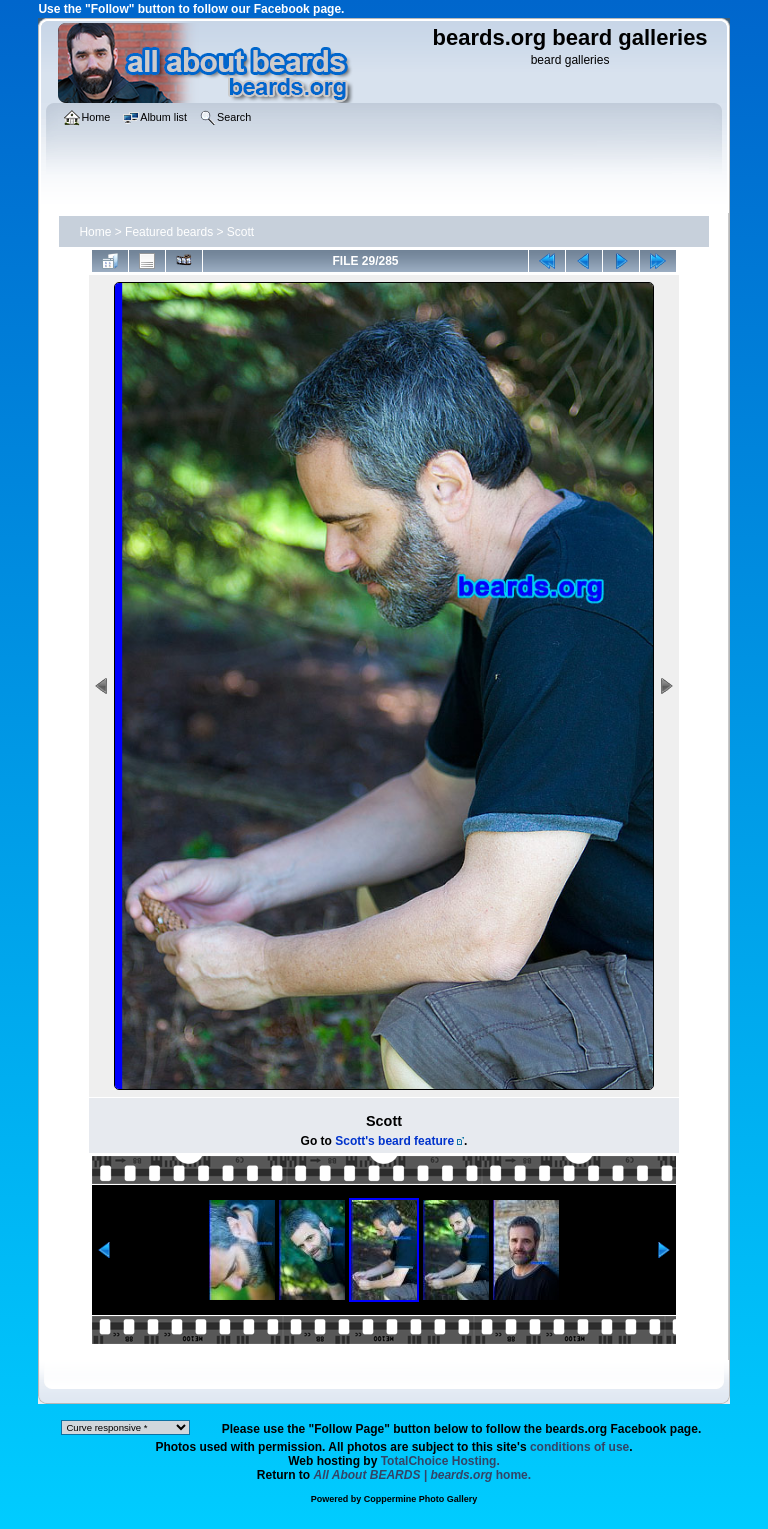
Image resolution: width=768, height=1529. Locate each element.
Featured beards (169, 232)
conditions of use (579, 1447)
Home (95, 232)
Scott (240, 232)
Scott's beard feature (394, 1141)
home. (423, 1475)
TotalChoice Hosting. (440, 1461)
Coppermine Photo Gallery (421, 1499)
